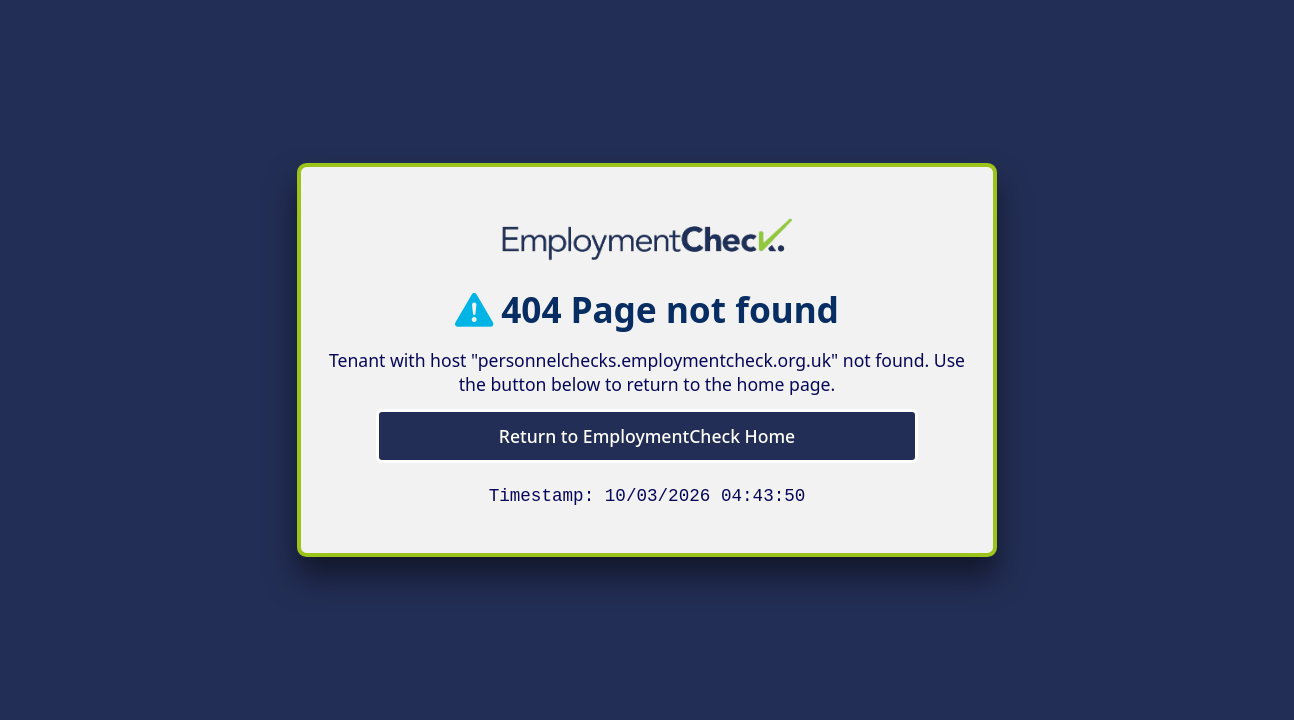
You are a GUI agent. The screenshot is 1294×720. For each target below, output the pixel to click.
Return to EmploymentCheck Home (647, 434)
